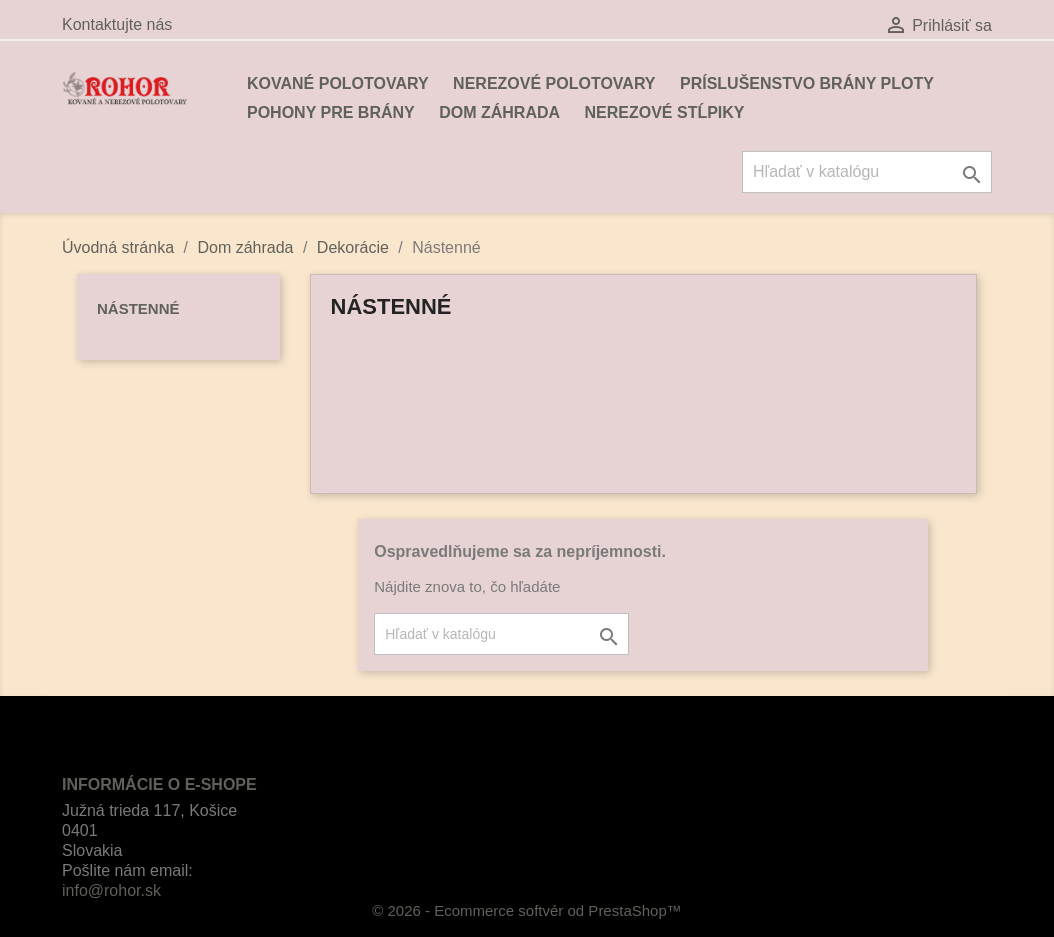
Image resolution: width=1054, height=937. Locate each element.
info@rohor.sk (111, 890)
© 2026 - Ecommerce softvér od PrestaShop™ (527, 910)
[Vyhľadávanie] (867, 172)
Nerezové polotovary (554, 83)
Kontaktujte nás (117, 24)
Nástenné (138, 308)
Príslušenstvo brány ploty (807, 83)
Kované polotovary (338, 83)
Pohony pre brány (331, 112)
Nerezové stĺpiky (665, 112)
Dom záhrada (499, 112)
